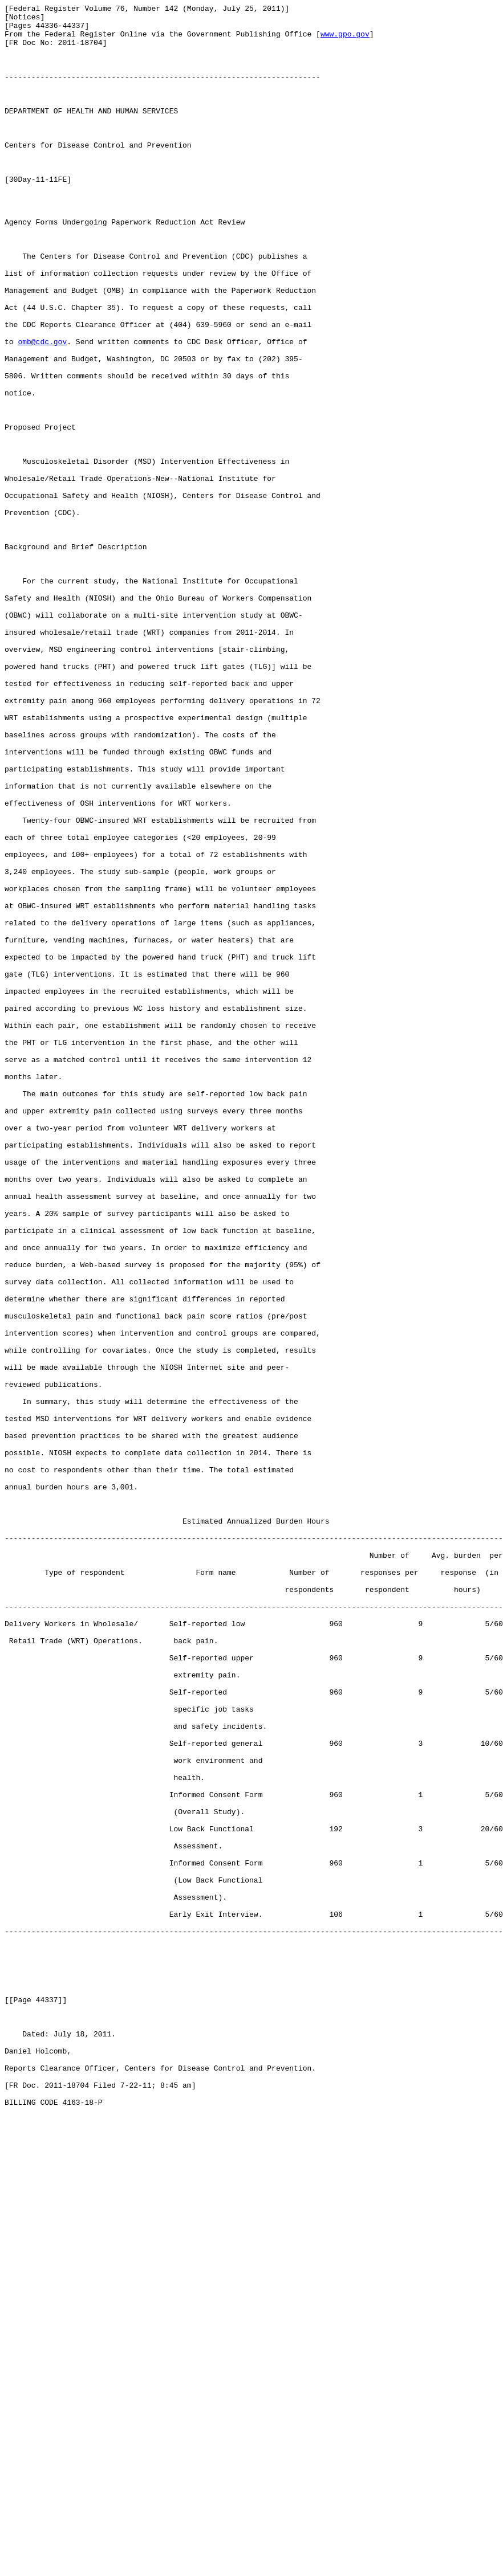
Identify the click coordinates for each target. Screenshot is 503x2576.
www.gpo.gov (345, 40)
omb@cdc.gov (42, 410)
